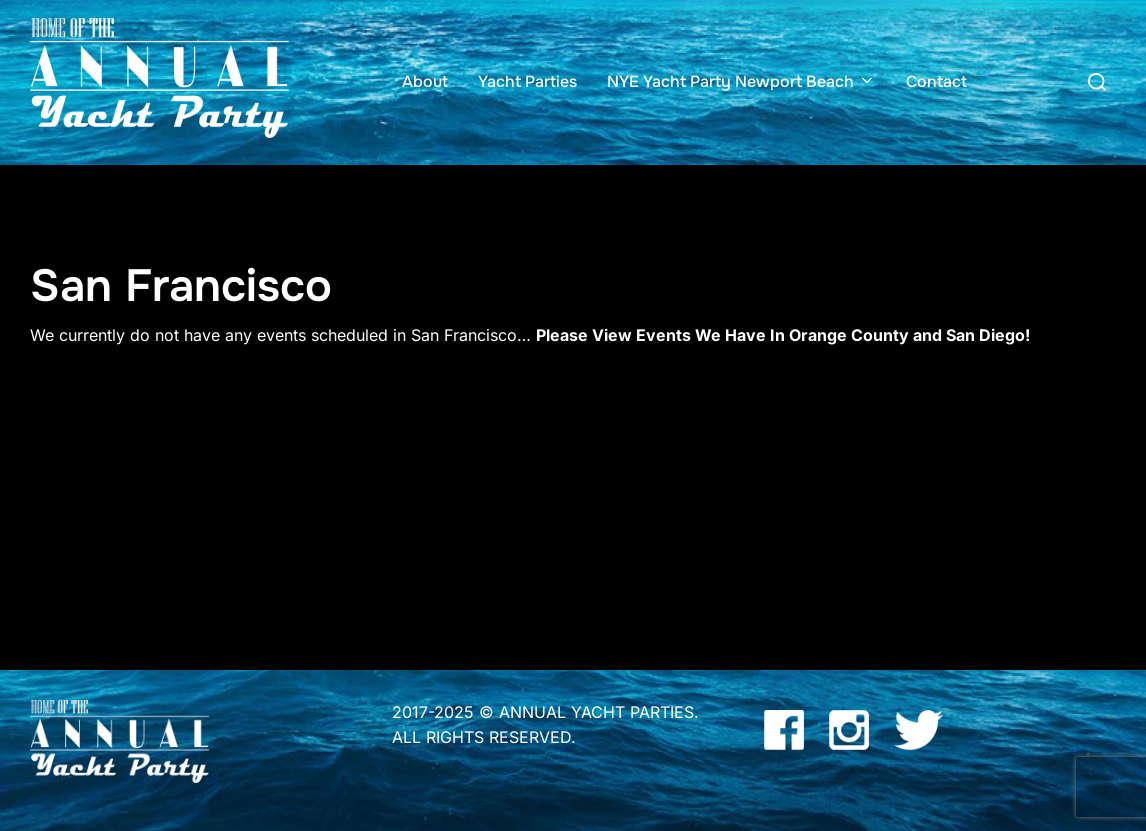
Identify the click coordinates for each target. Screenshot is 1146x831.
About (425, 81)
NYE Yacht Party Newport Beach (741, 81)
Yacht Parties (527, 81)
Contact (936, 81)
